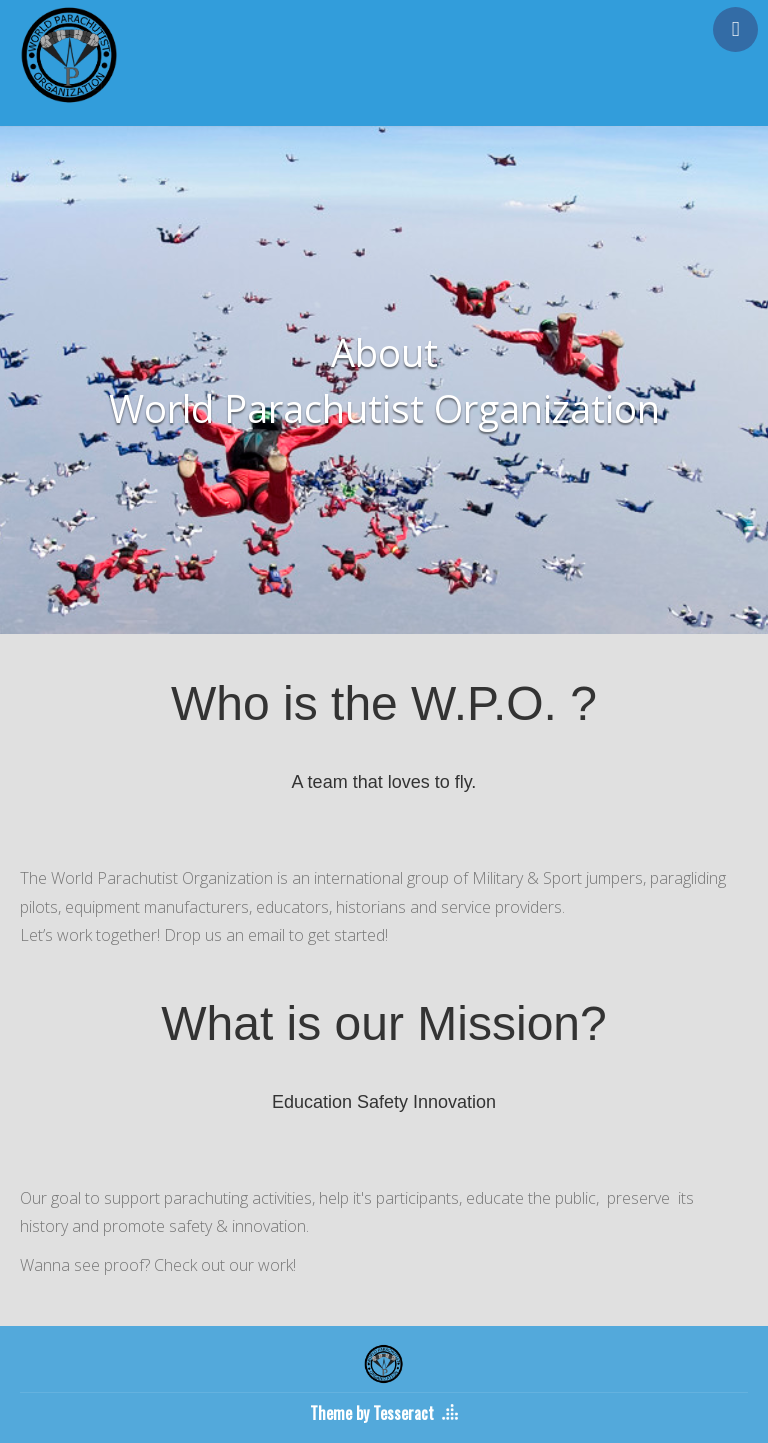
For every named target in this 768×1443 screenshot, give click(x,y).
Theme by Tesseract (372, 1413)
